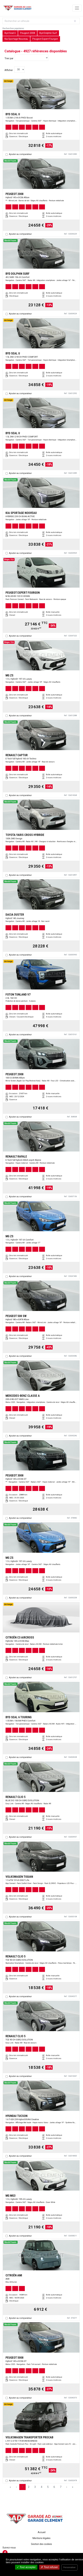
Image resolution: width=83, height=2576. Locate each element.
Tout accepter (26, 2567)
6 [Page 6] (54, 2487)
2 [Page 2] (29, 2487)
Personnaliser (69, 2567)
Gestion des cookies (41, 2544)
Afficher (9, 70)
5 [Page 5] (48, 2487)
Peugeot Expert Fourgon (45, 39)
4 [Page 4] (41, 2487)
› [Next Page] (66, 2487)
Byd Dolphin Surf (48, 33)
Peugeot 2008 (27, 33)
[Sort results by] (31, 58)
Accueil (41, 2532)
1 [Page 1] (22, 2487)
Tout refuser (49, 2567)
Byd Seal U (10, 33)
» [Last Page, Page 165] (72, 2487)
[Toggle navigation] (77, 8)
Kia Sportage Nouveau (16, 39)
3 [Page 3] (35, 2487)
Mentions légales (41, 2538)
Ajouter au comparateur (20, 154)
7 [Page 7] (60, 2487)
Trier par (9, 58)
